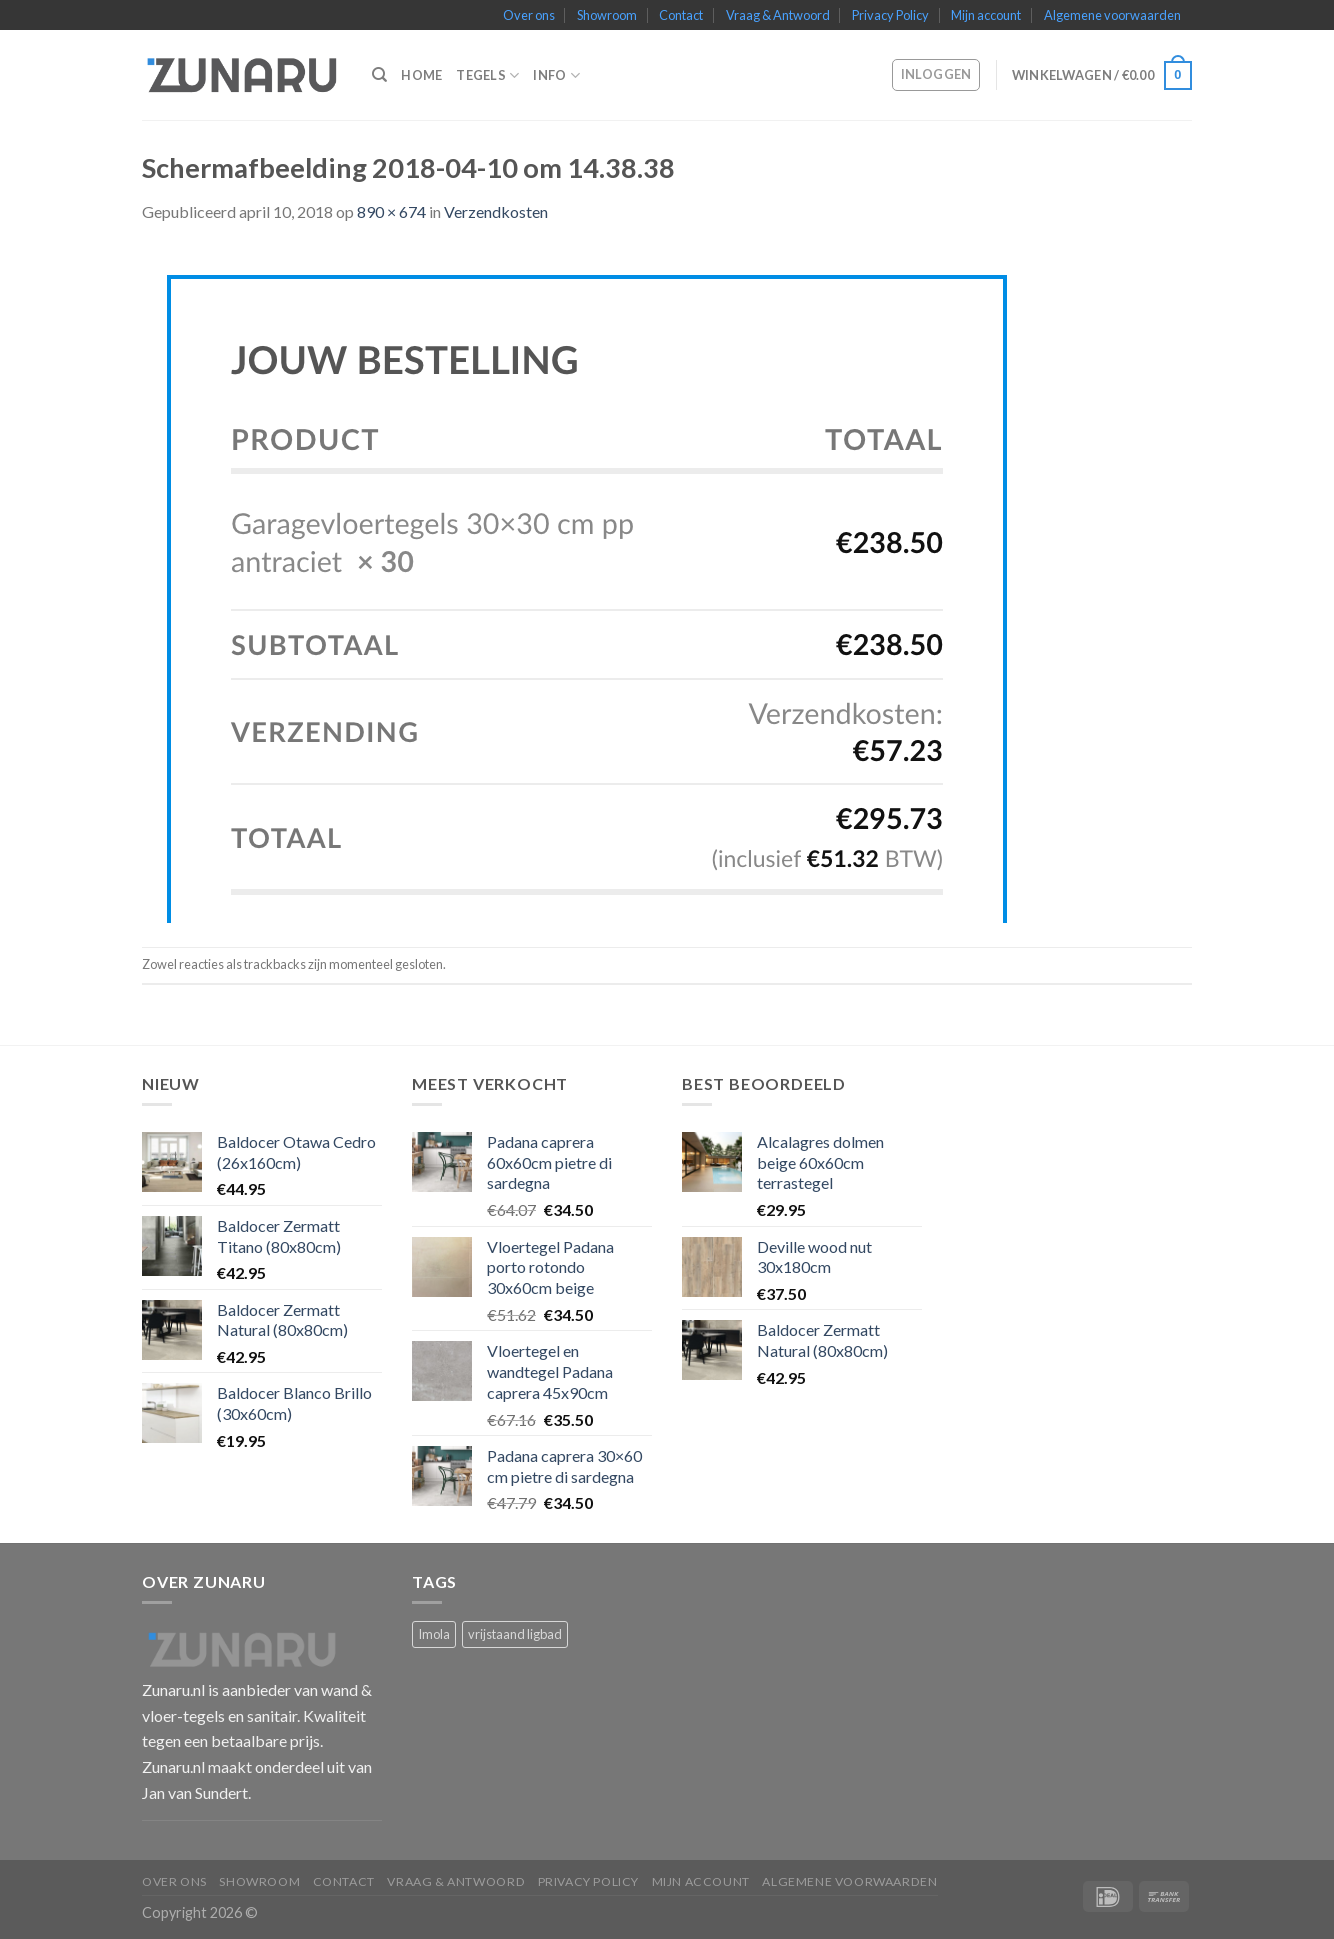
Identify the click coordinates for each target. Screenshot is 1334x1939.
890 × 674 (391, 211)
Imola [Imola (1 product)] (434, 1634)
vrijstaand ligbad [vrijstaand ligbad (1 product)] (515, 1634)
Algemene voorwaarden (1112, 15)
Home (421, 75)
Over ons (529, 15)
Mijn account (986, 15)
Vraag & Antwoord (778, 15)
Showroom (607, 15)
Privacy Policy (890, 15)
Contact (681, 15)
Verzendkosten (496, 211)
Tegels (487, 75)
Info (556, 75)
